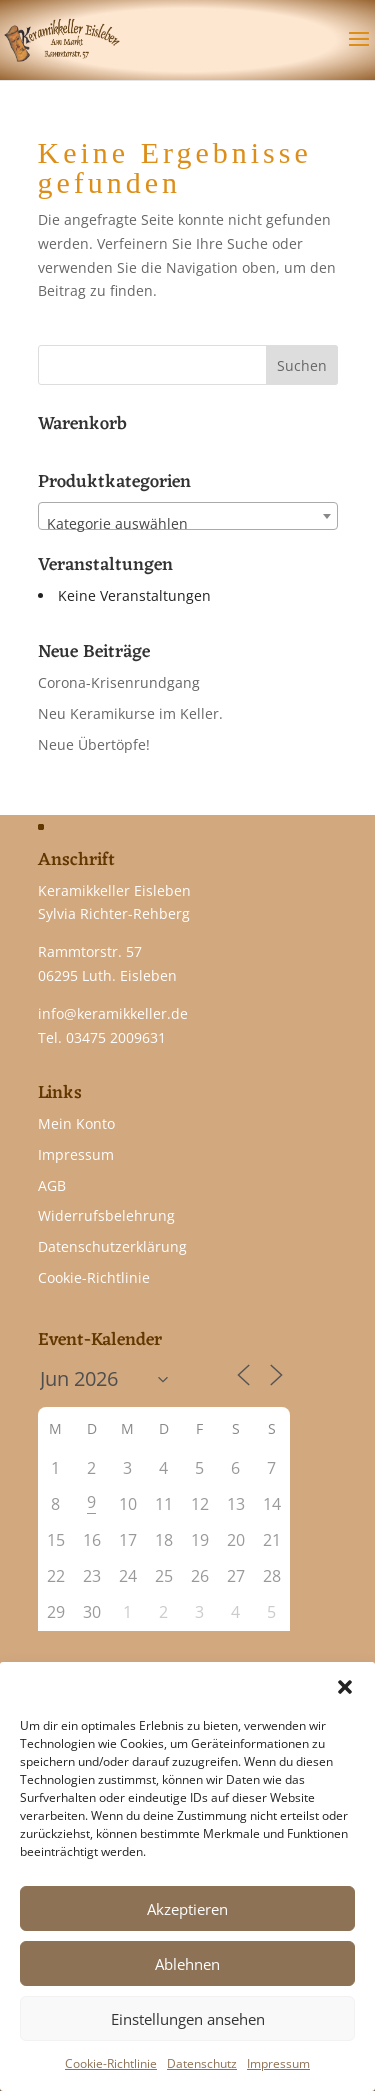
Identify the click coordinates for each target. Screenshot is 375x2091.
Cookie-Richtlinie (111, 2063)
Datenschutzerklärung (112, 1246)
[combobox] (188, 516)
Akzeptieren (187, 1909)
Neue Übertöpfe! (94, 744)
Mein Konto (76, 1123)
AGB (52, 1185)
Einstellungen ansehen (188, 2019)
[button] (345, 1687)
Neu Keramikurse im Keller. (130, 713)
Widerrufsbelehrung (106, 1215)
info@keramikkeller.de (113, 1013)
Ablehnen (187, 1964)
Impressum (278, 2063)
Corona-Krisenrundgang (119, 682)
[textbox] (188, 524)
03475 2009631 (116, 1037)
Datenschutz (202, 2063)
